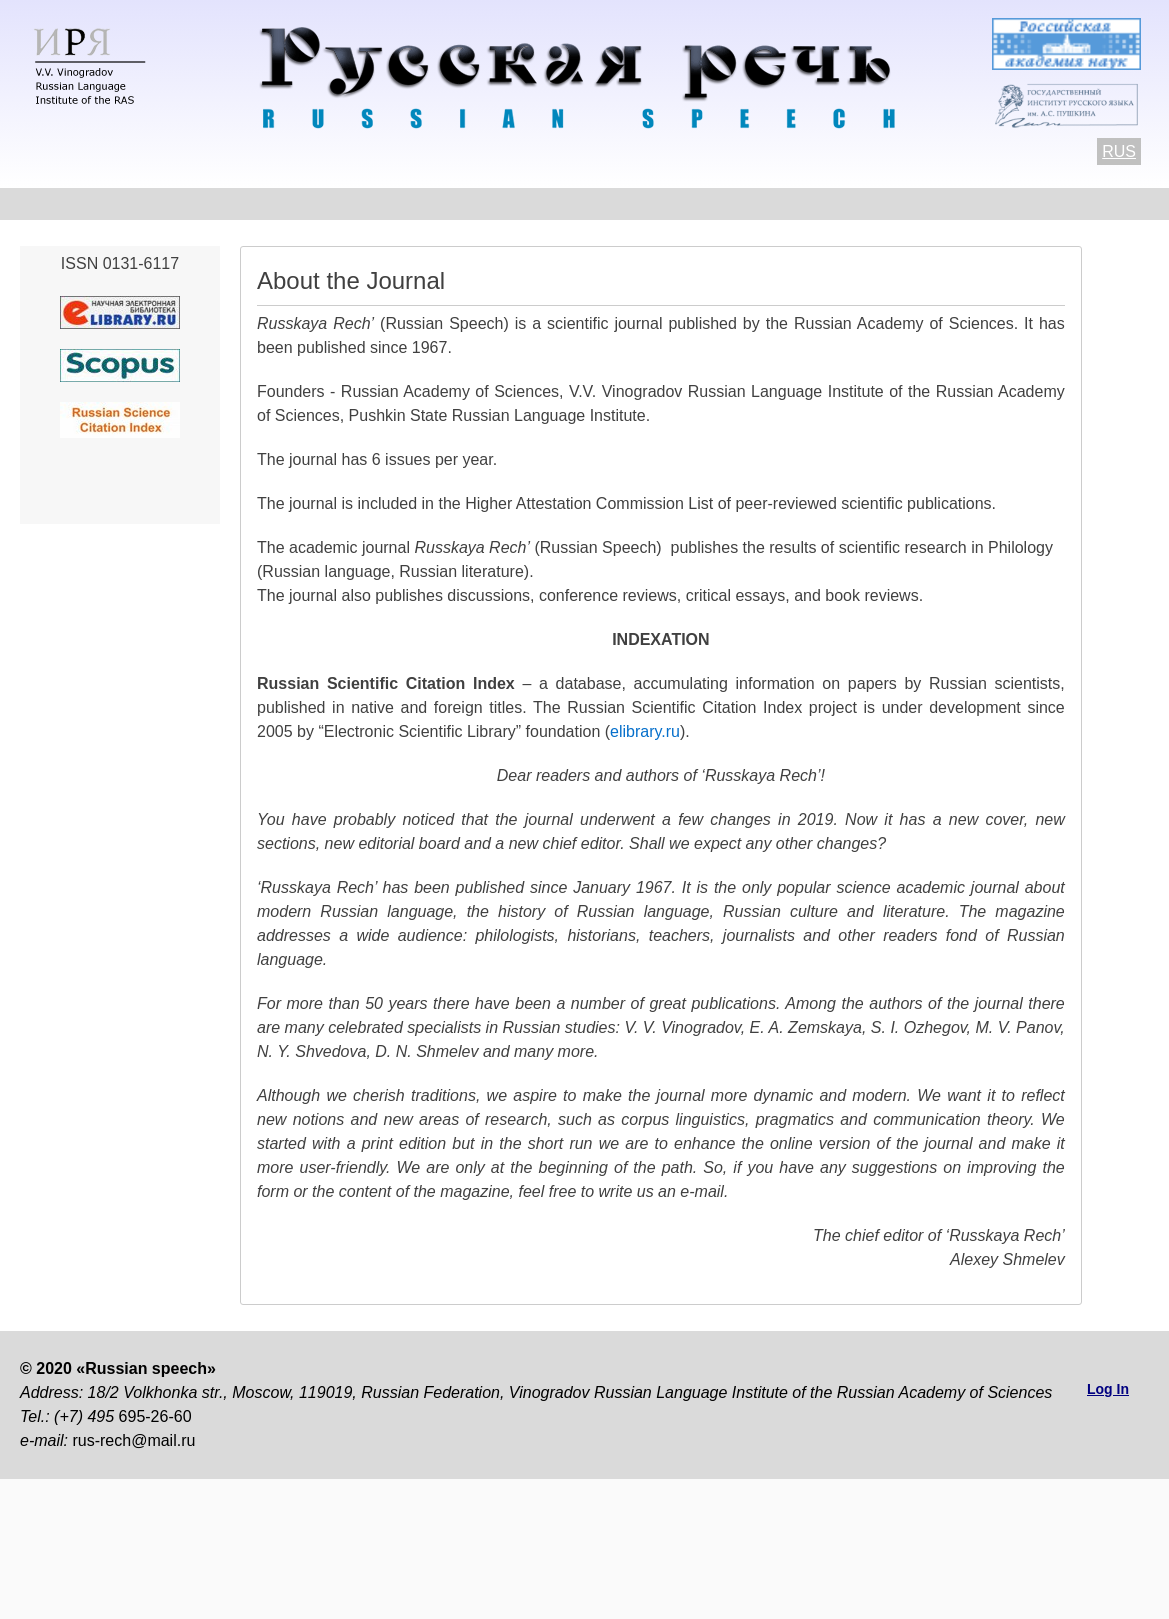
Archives (679, 203)
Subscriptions (1002, 203)
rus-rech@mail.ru (133, 1440)
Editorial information (831, 203)
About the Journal (88, 203)
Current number (544, 203)
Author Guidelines (374, 203)
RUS (1119, 151)
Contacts (231, 203)
